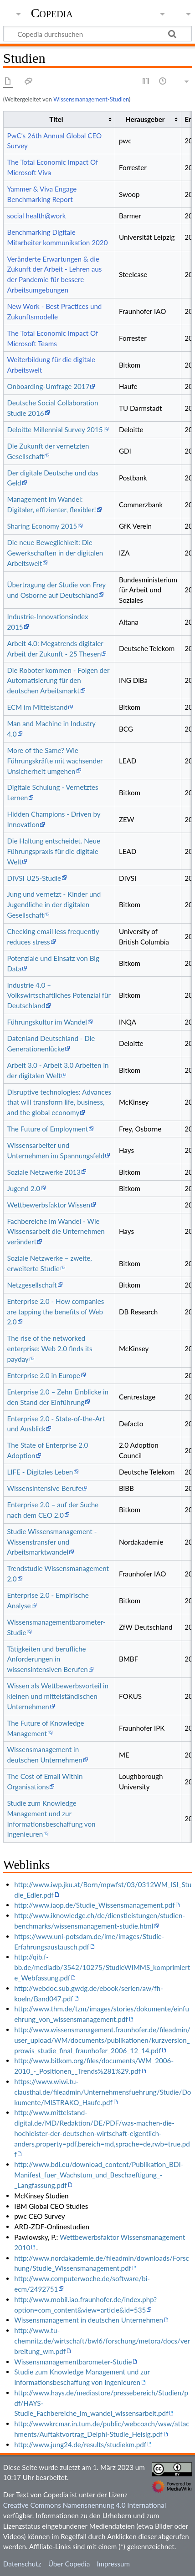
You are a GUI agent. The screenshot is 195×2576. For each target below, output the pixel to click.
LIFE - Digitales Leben (40, 1472)
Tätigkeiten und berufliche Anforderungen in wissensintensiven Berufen (47, 1659)
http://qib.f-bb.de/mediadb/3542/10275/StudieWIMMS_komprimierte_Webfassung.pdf (102, 1967)
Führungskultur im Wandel (47, 1022)
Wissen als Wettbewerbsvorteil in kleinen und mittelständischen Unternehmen (57, 1696)
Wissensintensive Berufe (44, 1488)
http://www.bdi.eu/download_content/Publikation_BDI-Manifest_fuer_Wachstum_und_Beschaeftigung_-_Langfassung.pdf (98, 2174)
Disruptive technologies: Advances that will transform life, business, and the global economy (59, 1102)
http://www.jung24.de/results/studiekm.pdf (80, 2444)
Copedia (52, 13)
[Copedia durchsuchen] (97, 33)
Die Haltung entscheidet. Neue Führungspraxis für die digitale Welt (53, 851)
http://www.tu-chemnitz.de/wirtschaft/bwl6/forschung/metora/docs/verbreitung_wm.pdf (102, 2340)
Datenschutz (22, 2564)
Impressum (113, 2564)
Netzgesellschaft (31, 1285)
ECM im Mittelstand (37, 707)
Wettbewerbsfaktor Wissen (48, 1205)
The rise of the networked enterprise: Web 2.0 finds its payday (49, 1348)
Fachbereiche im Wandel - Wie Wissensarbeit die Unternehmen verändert (55, 1231)
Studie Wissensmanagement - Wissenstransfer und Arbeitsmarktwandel (52, 1541)
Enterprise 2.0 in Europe (43, 1375)
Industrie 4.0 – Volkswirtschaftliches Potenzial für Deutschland (59, 995)
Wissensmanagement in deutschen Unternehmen (88, 2320)
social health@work (36, 216)
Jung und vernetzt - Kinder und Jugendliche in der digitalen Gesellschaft (54, 904)
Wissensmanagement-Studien (91, 99)
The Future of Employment (47, 1129)
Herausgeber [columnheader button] (144, 119)
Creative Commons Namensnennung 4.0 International (84, 2505)
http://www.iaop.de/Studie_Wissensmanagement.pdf (94, 1905)
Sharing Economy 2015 (42, 526)
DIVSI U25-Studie (34, 878)
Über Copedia (69, 2564)
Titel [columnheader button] (56, 119)
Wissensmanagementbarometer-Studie (73, 2362)
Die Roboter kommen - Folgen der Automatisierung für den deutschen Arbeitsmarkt (58, 680)
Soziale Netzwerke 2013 (44, 1172)
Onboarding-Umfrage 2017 (48, 386)
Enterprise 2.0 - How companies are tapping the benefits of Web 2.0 (55, 1311)
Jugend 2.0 (23, 1188)
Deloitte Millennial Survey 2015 (55, 429)
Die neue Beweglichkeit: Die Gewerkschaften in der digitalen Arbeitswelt (55, 552)
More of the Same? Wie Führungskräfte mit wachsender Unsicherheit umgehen (55, 760)
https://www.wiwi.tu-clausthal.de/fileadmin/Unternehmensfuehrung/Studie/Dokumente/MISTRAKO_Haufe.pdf (102, 2091)
